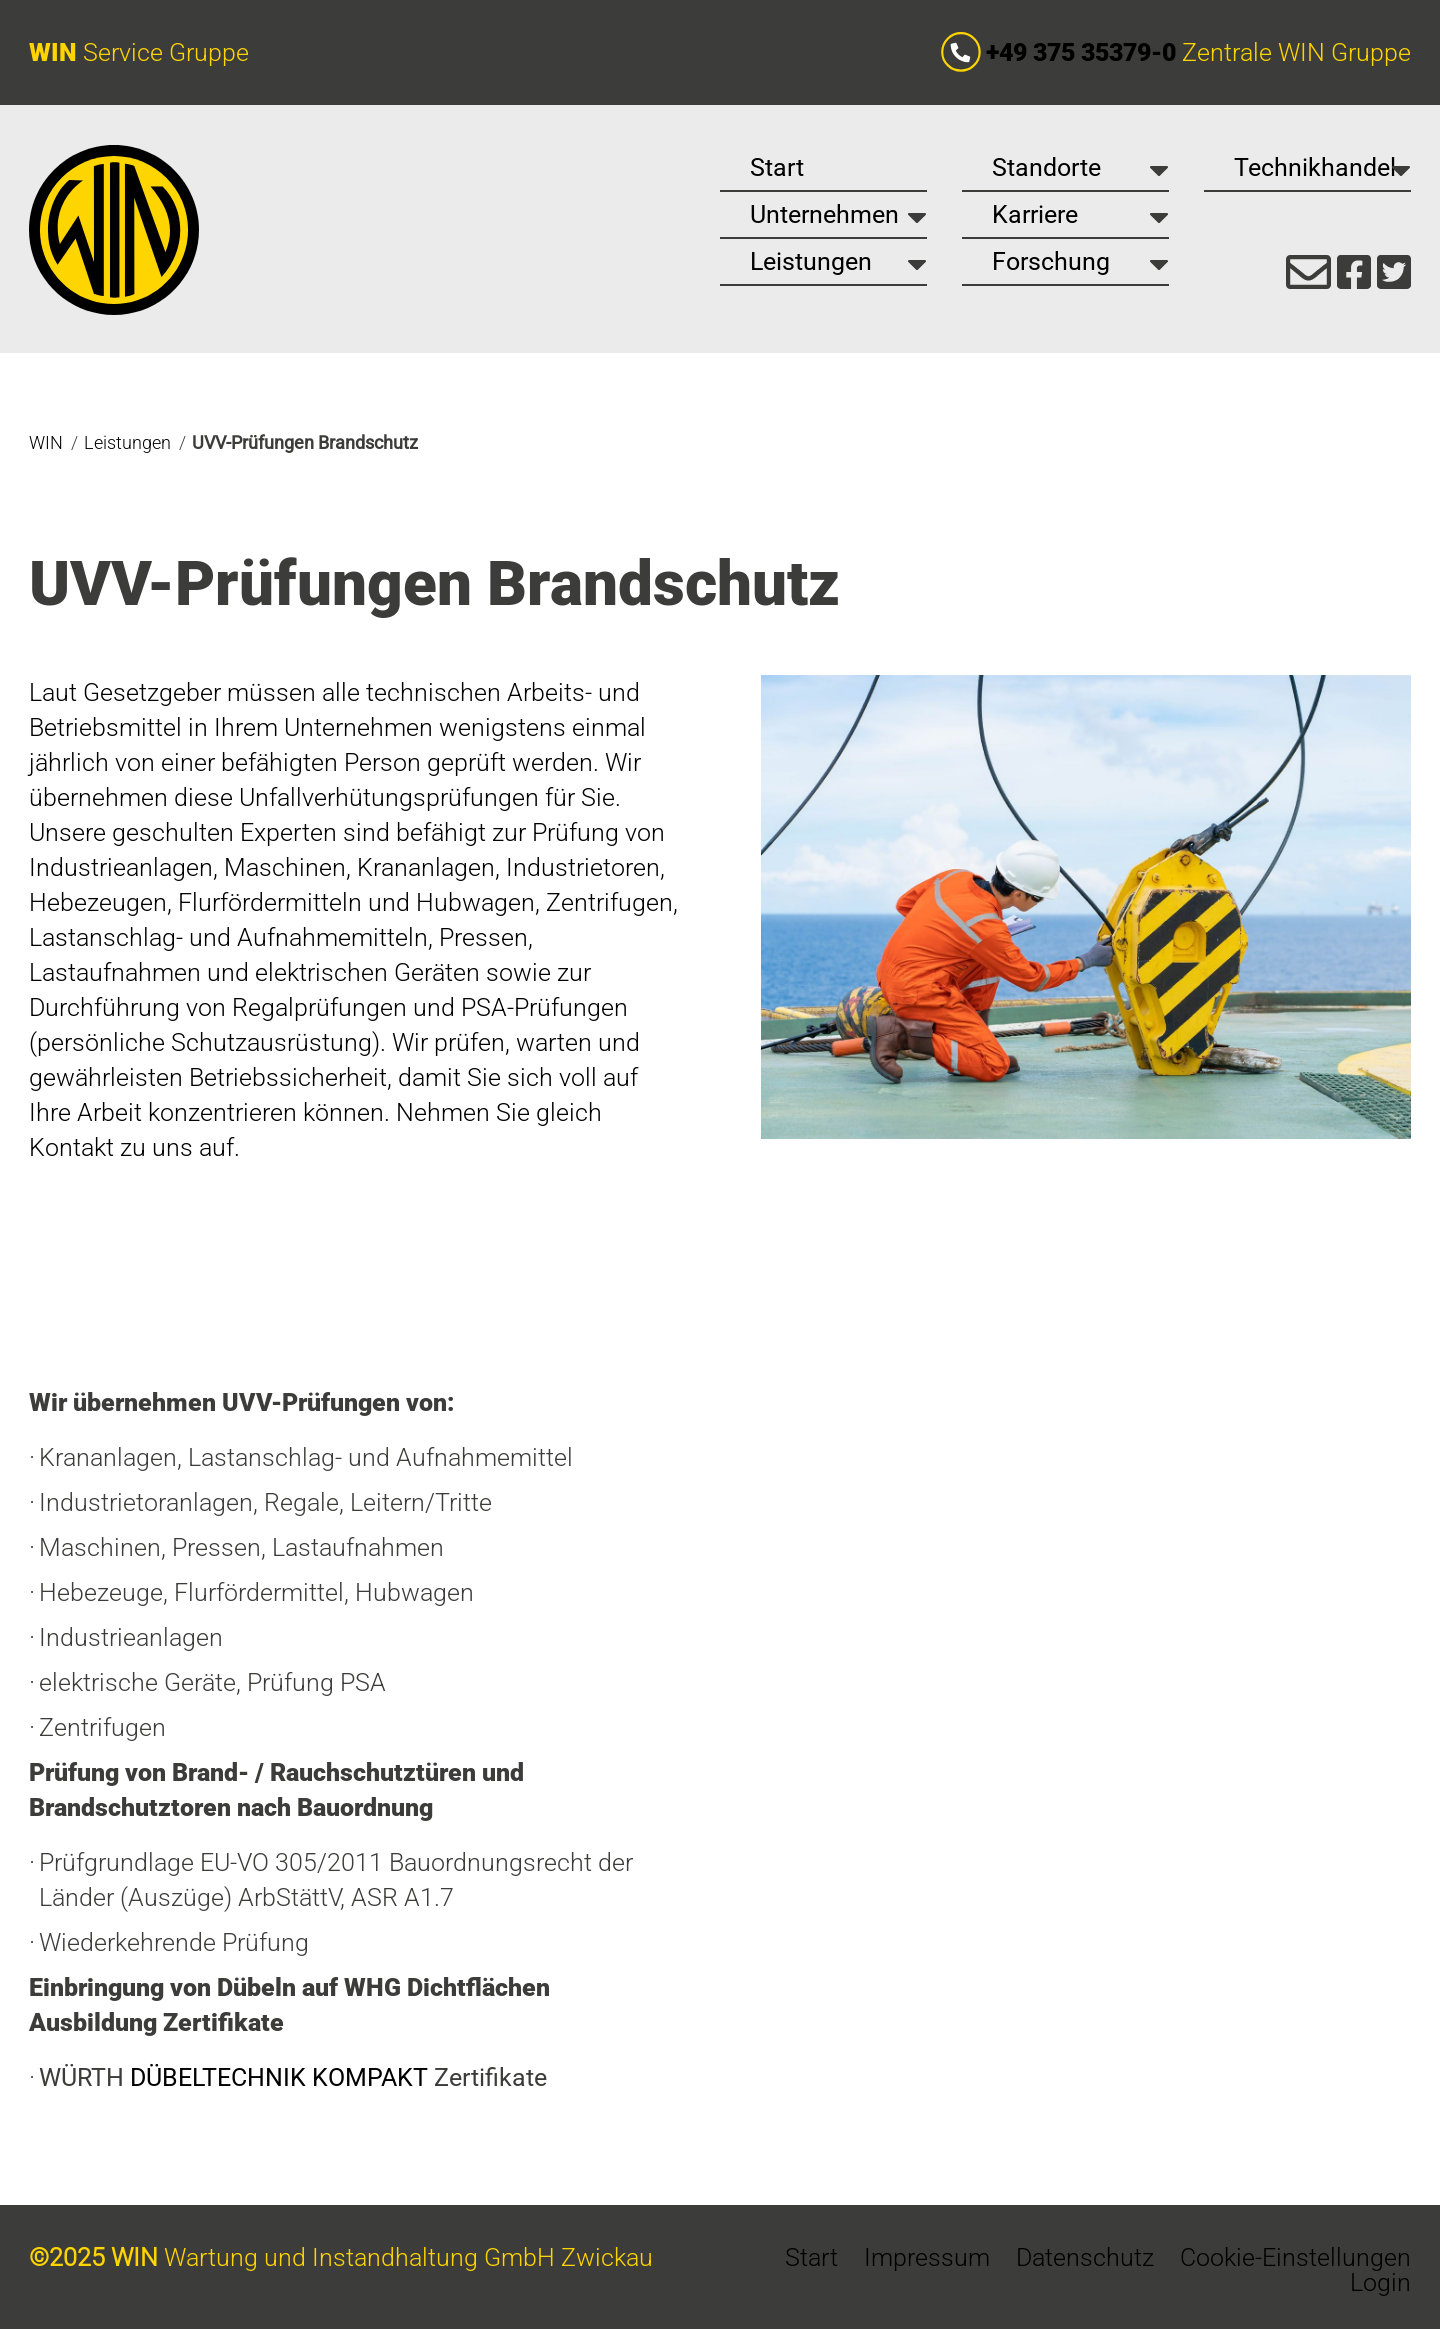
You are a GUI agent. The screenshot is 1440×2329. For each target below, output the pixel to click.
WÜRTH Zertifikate (293, 2077)
